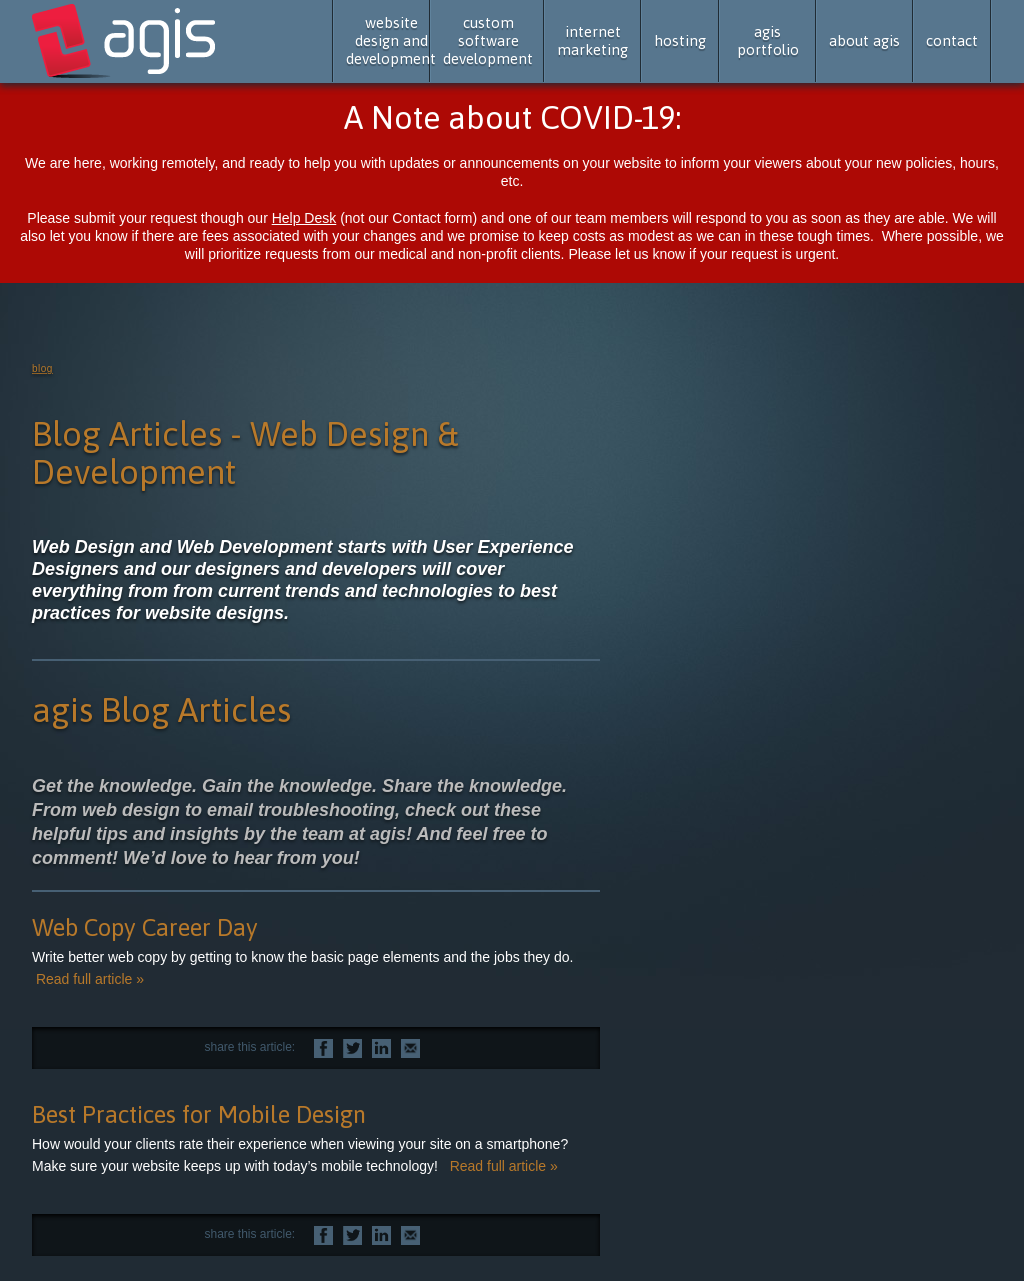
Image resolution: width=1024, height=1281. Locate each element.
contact (952, 40)
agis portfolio (768, 40)
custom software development (488, 40)
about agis (864, 40)
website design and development (391, 40)
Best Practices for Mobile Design (199, 1114)
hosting (680, 40)
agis (125, 42)
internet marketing (592, 40)
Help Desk (304, 218)
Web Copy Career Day (145, 927)
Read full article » (90, 979)
